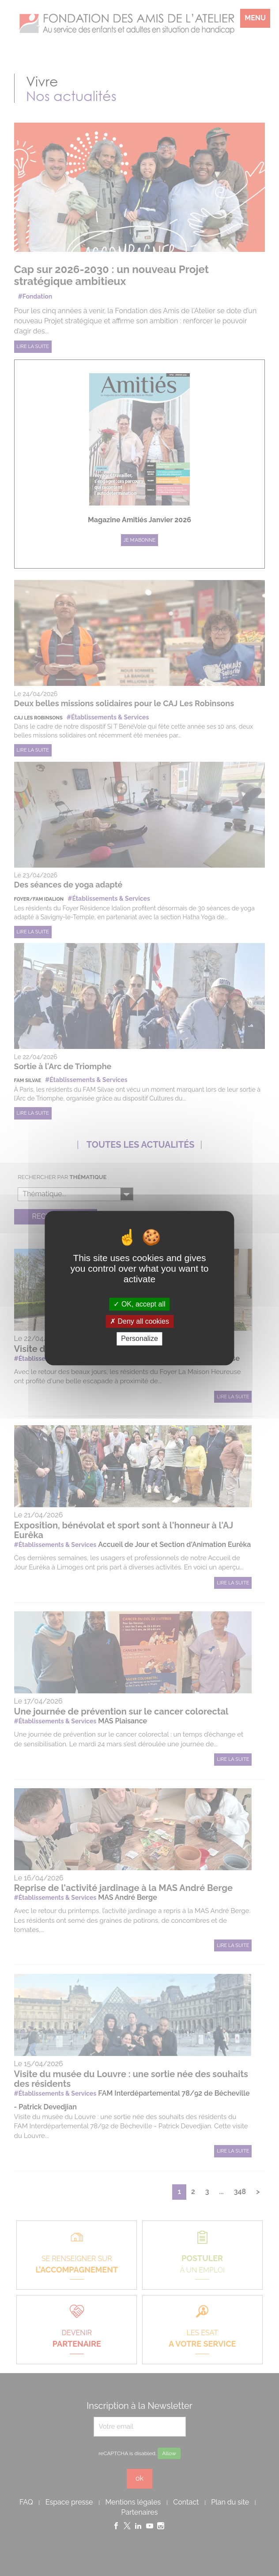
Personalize (139, 1339)
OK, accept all (139, 1304)
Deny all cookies (139, 1321)
